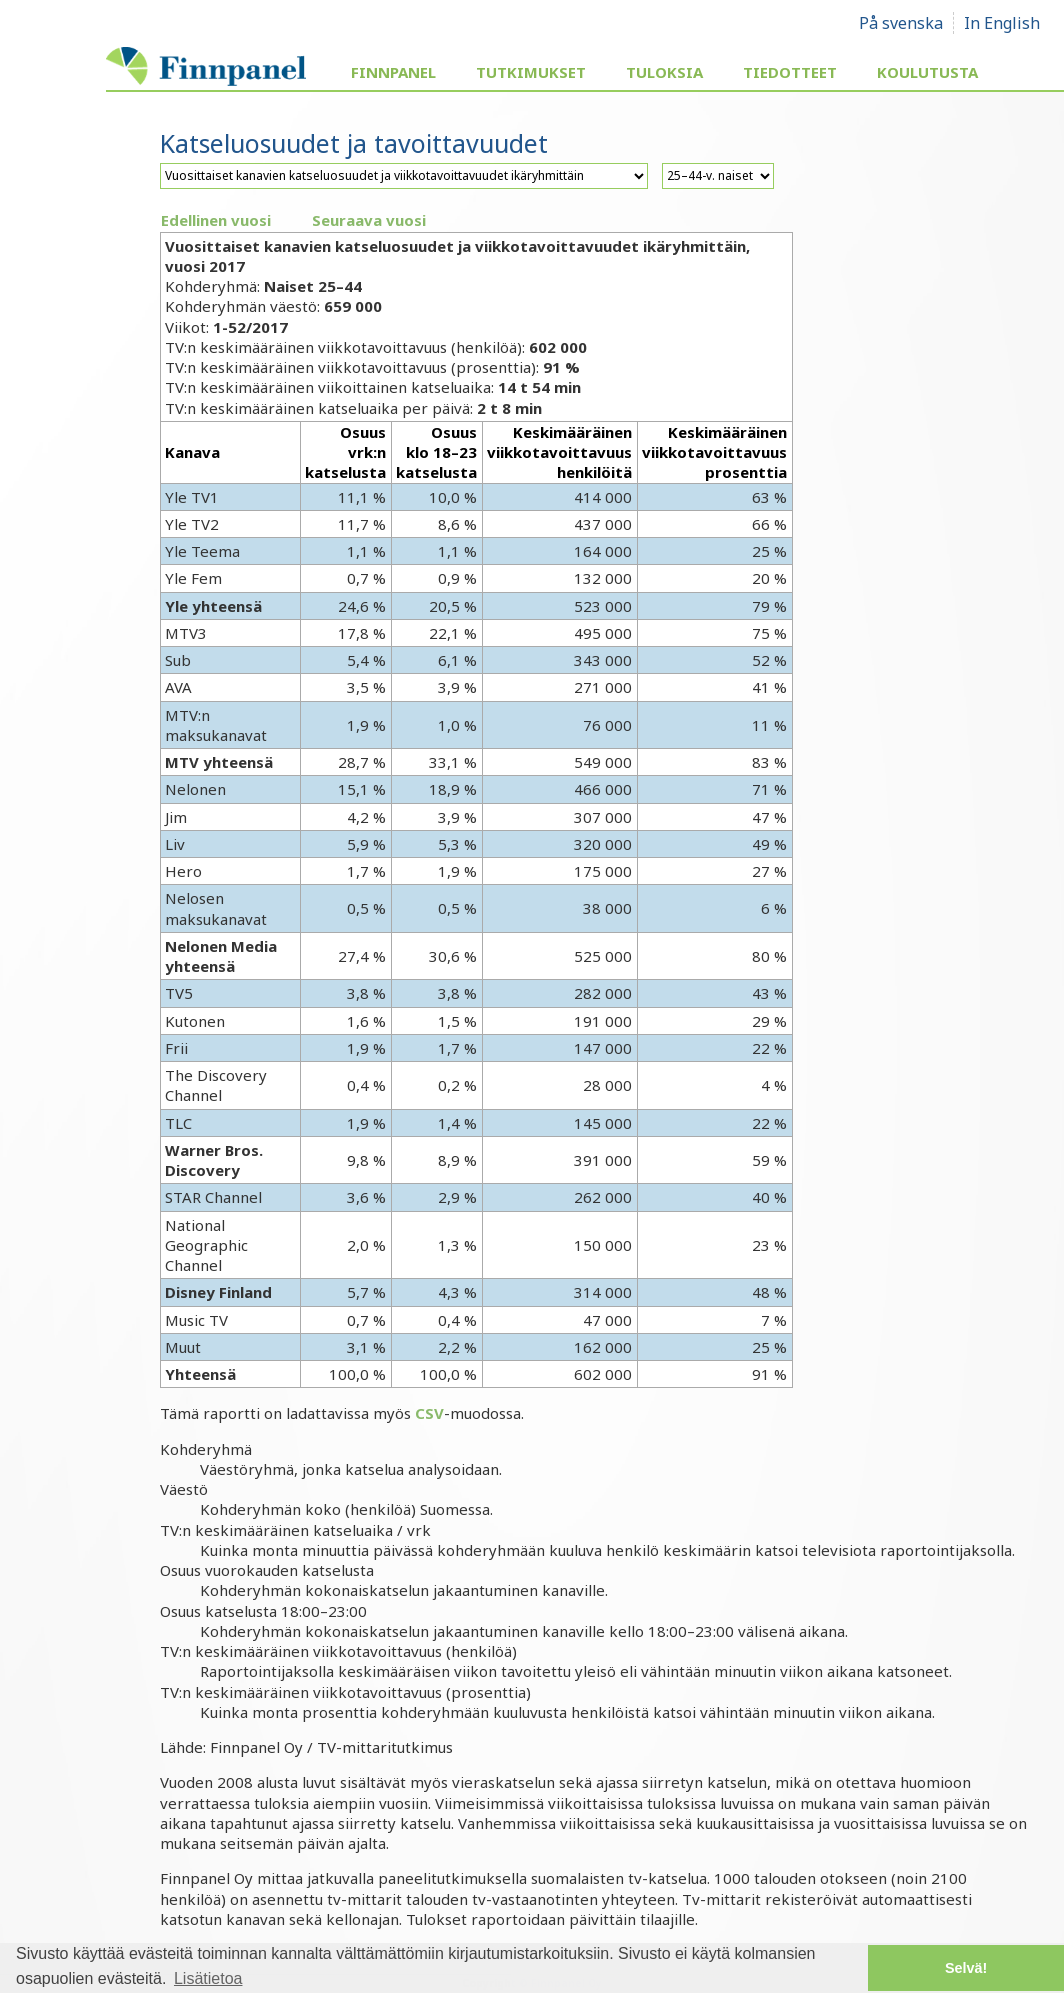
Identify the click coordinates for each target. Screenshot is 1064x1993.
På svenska (901, 23)
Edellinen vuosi (216, 220)
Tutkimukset (531, 72)
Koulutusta (927, 72)
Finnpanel (393, 72)
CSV (429, 1413)
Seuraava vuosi (369, 220)
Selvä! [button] (966, 1968)
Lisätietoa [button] (208, 1978)
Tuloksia (664, 72)
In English (1002, 23)
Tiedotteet (790, 72)
